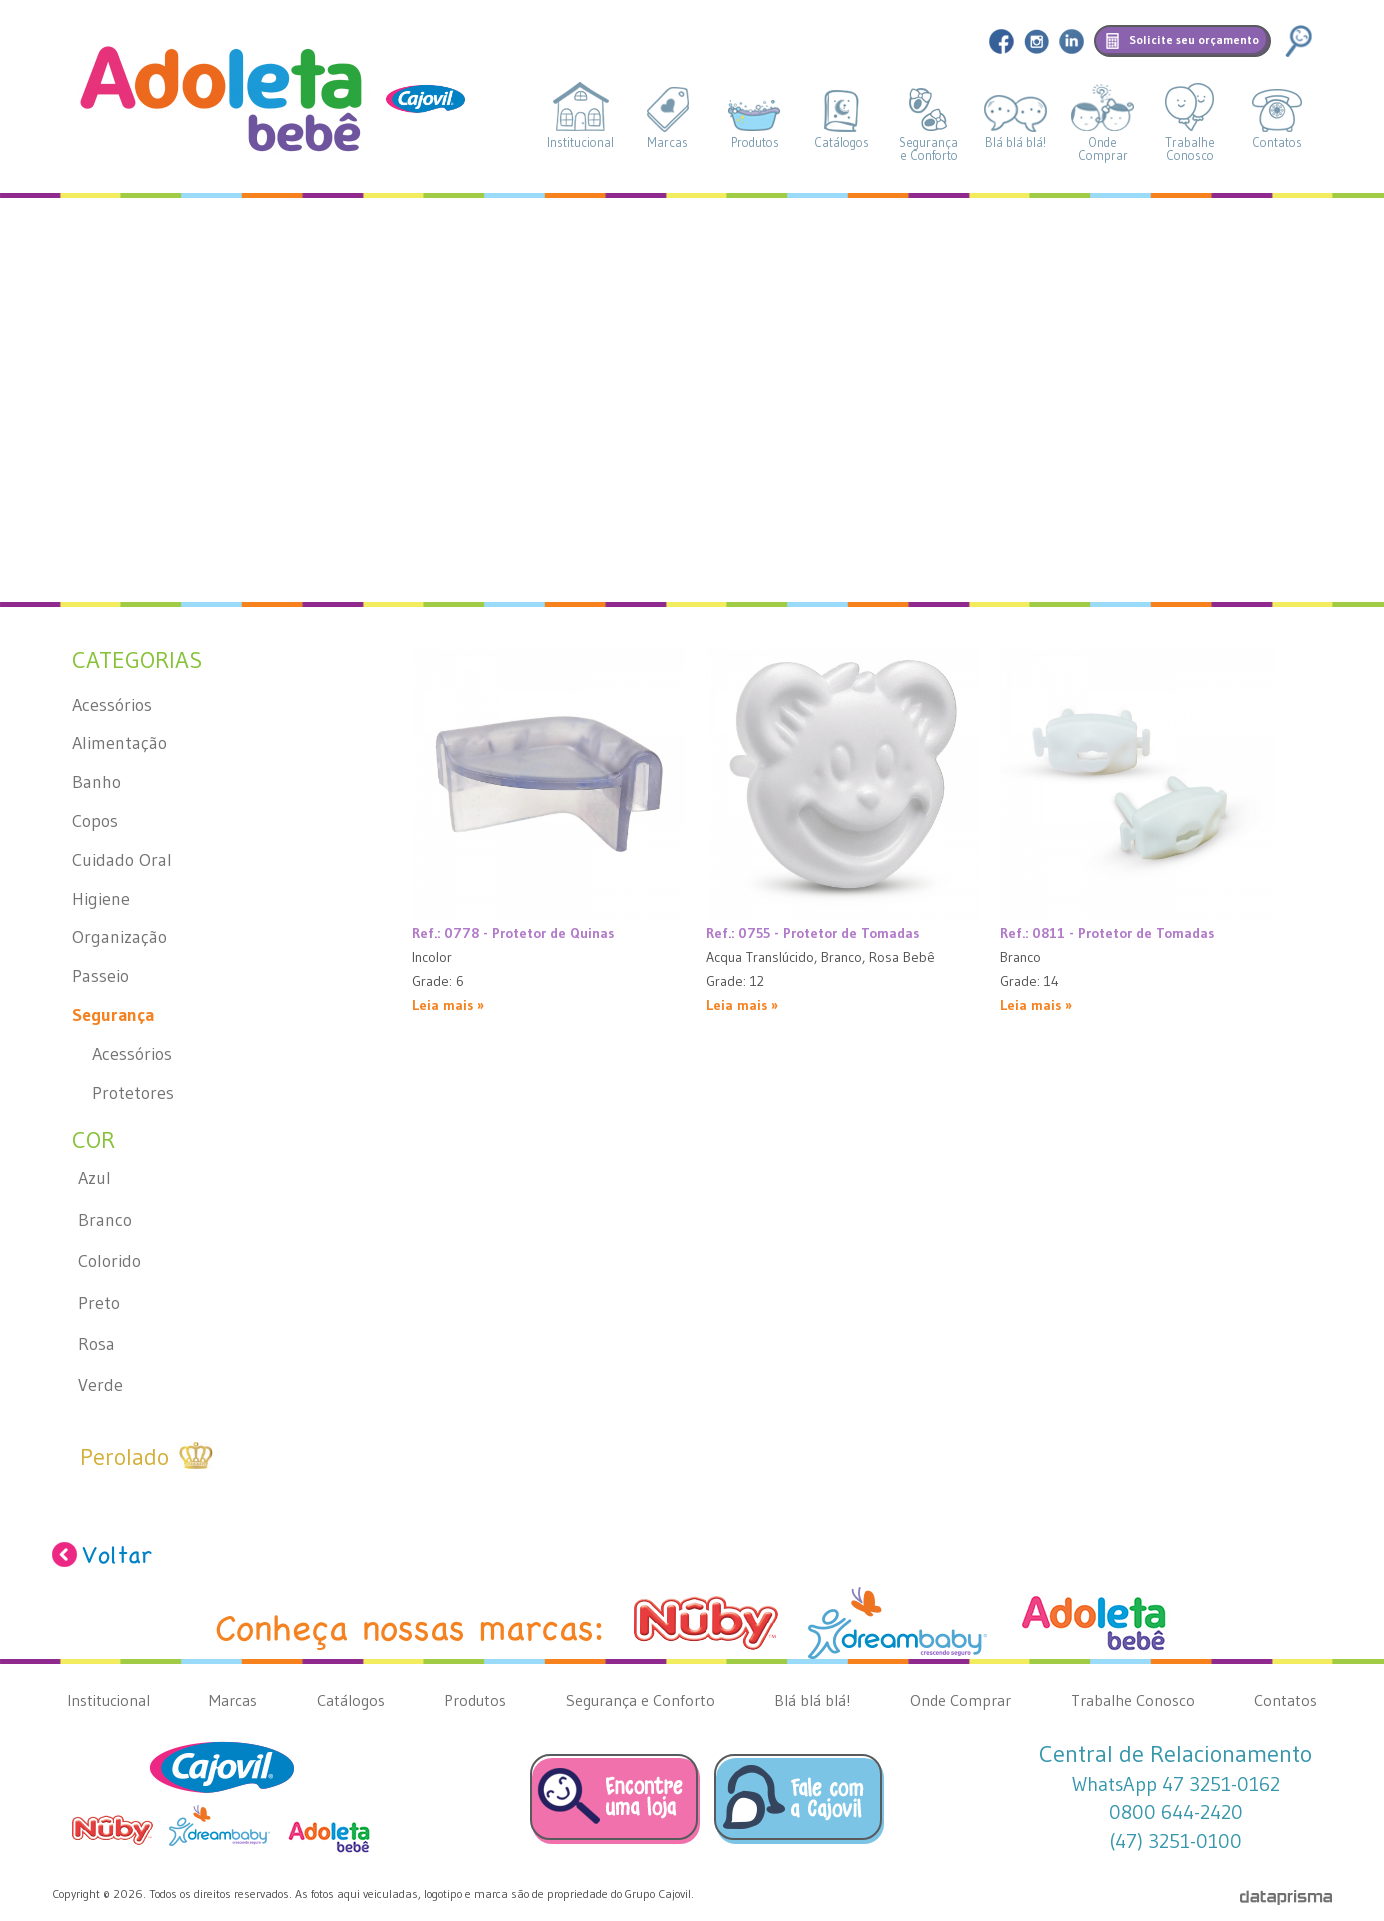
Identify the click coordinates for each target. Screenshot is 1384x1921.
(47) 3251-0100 (1175, 1841)
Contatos (1277, 142)
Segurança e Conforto (640, 1700)
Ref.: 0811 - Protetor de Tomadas (1107, 933)
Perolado (124, 1456)
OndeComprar (1103, 149)
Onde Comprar (960, 1700)
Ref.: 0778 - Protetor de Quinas (513, 933)
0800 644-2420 (1176, 1812)
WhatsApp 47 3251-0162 (1176, 1784)
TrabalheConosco (1190, 149)
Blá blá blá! (1015, 142)
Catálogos (841, 142)
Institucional (580, 142)
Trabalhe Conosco (1133, 1700)
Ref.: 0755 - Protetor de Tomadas (812, 933)
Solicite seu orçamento (1194, 39)
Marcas (667, 142)
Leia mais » (448, 1005)
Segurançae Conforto (928, 149)
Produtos (755, 142)
